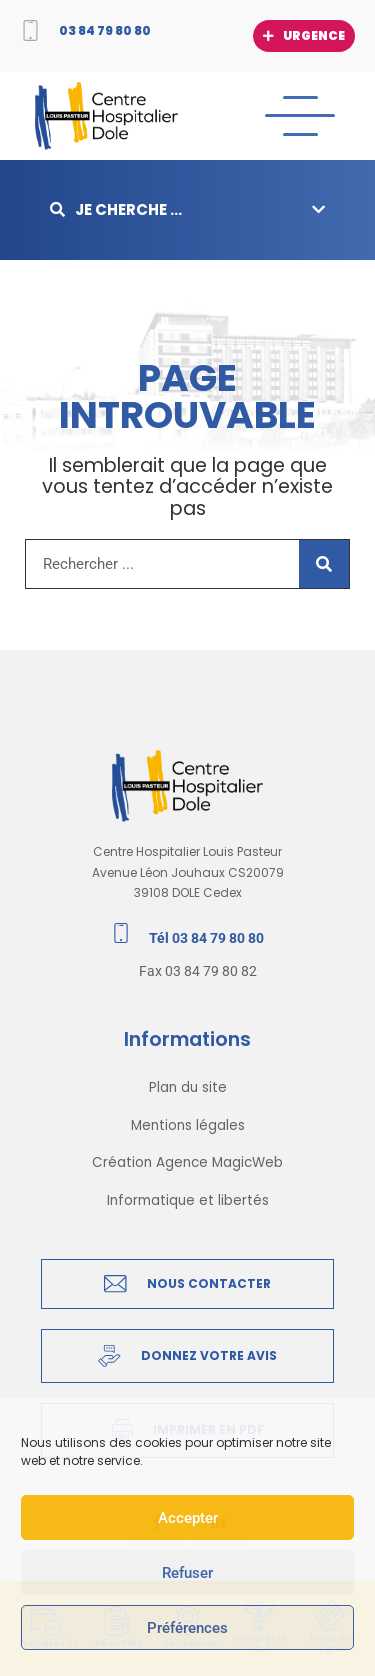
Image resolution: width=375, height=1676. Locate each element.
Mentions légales (188, 1125)
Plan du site (188, 1087)
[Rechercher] (324, 564)
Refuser (187, 1573)
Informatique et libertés (188, 1200)
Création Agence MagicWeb (187, 1162)
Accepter (188, 1518)
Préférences (187, 1628)
